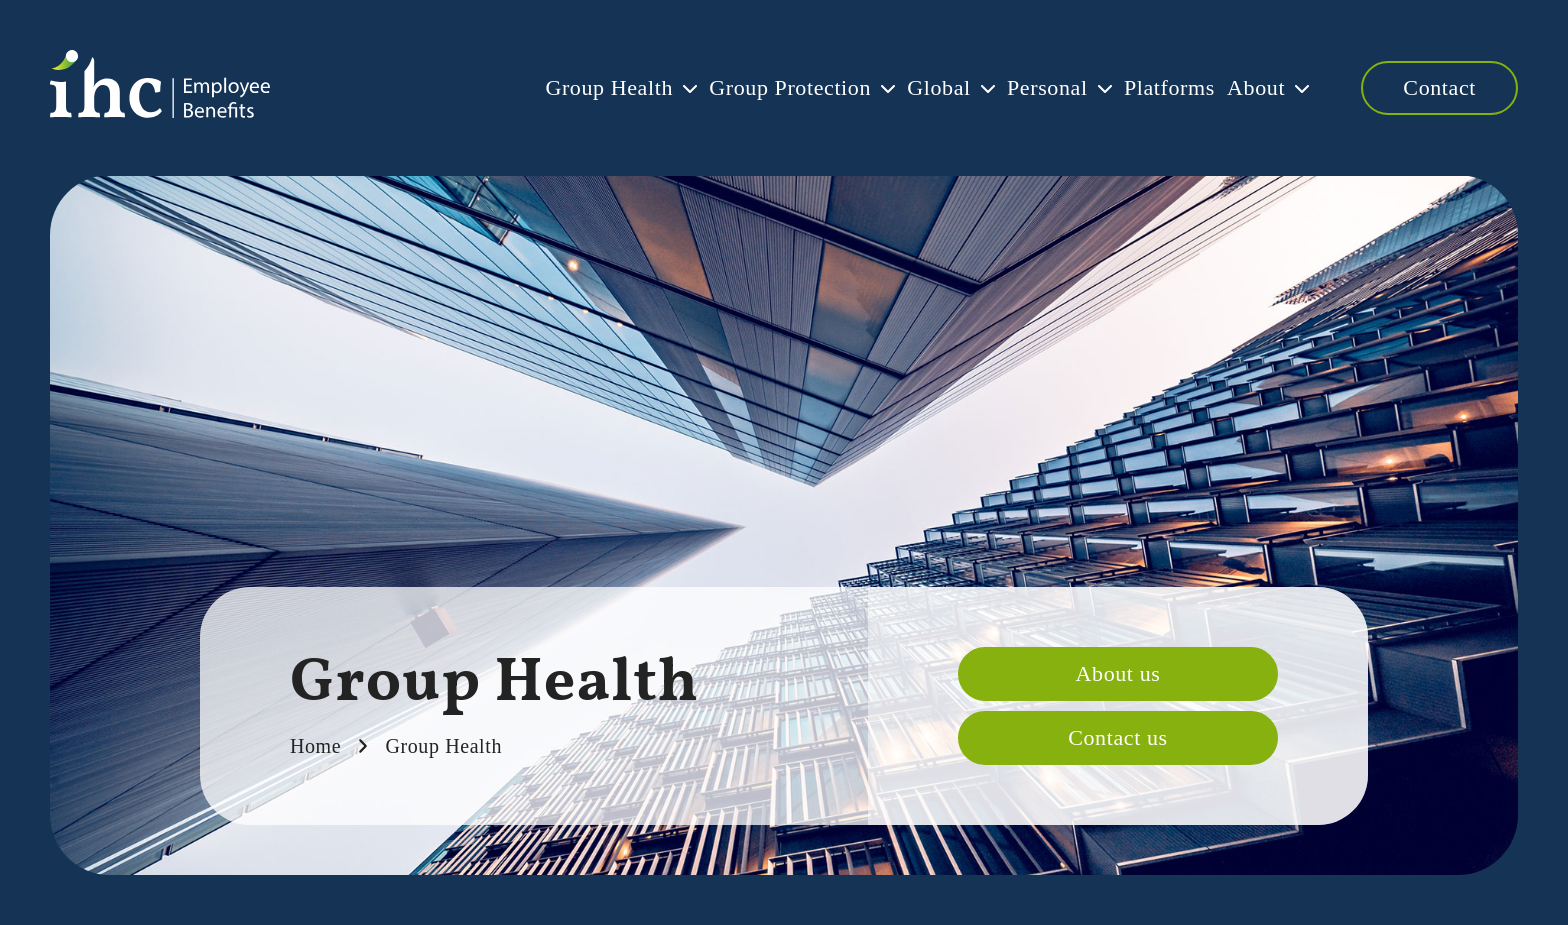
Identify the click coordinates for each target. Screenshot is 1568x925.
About (1233, 88)
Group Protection (677, 88)
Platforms (1123, 88)
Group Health (473, 88)
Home (315, 746)
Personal (979, 88)
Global (847, 88)
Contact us (1118, 737)
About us (1118, 673)
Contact (1439, 87)
